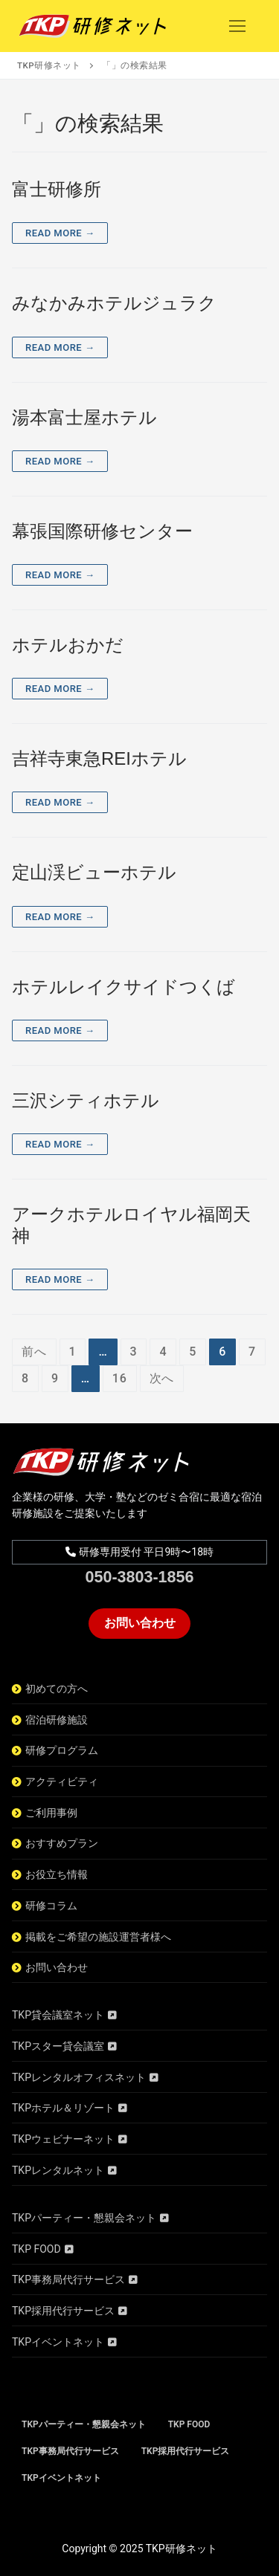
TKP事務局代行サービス (68, 2279)
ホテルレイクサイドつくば (123, 987)
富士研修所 (56, 189)
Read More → (59, 233)
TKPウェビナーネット (63, 2139)
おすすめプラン (61, 1843)
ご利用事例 (51, 1813)
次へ (162, 1378)
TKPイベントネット (58, 2342)
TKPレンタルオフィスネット (79, 2077)
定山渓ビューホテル (94, 872)
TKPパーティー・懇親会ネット (84, 2218)
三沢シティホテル (85, 1100)
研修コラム (51, 1906)
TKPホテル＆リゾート (63, 2108)
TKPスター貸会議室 (58, 2046)
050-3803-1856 (140, 1577)
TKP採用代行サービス (63, 2311)
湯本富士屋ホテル (84, 417)
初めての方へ (56, 1689)
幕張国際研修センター (102, 531)
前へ (34, 1351)
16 (119, 1378)
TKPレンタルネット (58, 2170)
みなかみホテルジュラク (114, 303)
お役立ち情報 (56, 1874)
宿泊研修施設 (56, 1720)
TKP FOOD (36, 2249)
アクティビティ (61, 1781)
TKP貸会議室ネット (58, 2015)
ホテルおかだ (68, 645)
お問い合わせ (140, 1623)
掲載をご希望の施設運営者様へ (98, 1937)
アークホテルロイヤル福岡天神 (131, 1225)
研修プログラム (61, 1750)
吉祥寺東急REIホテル (99, 758)
